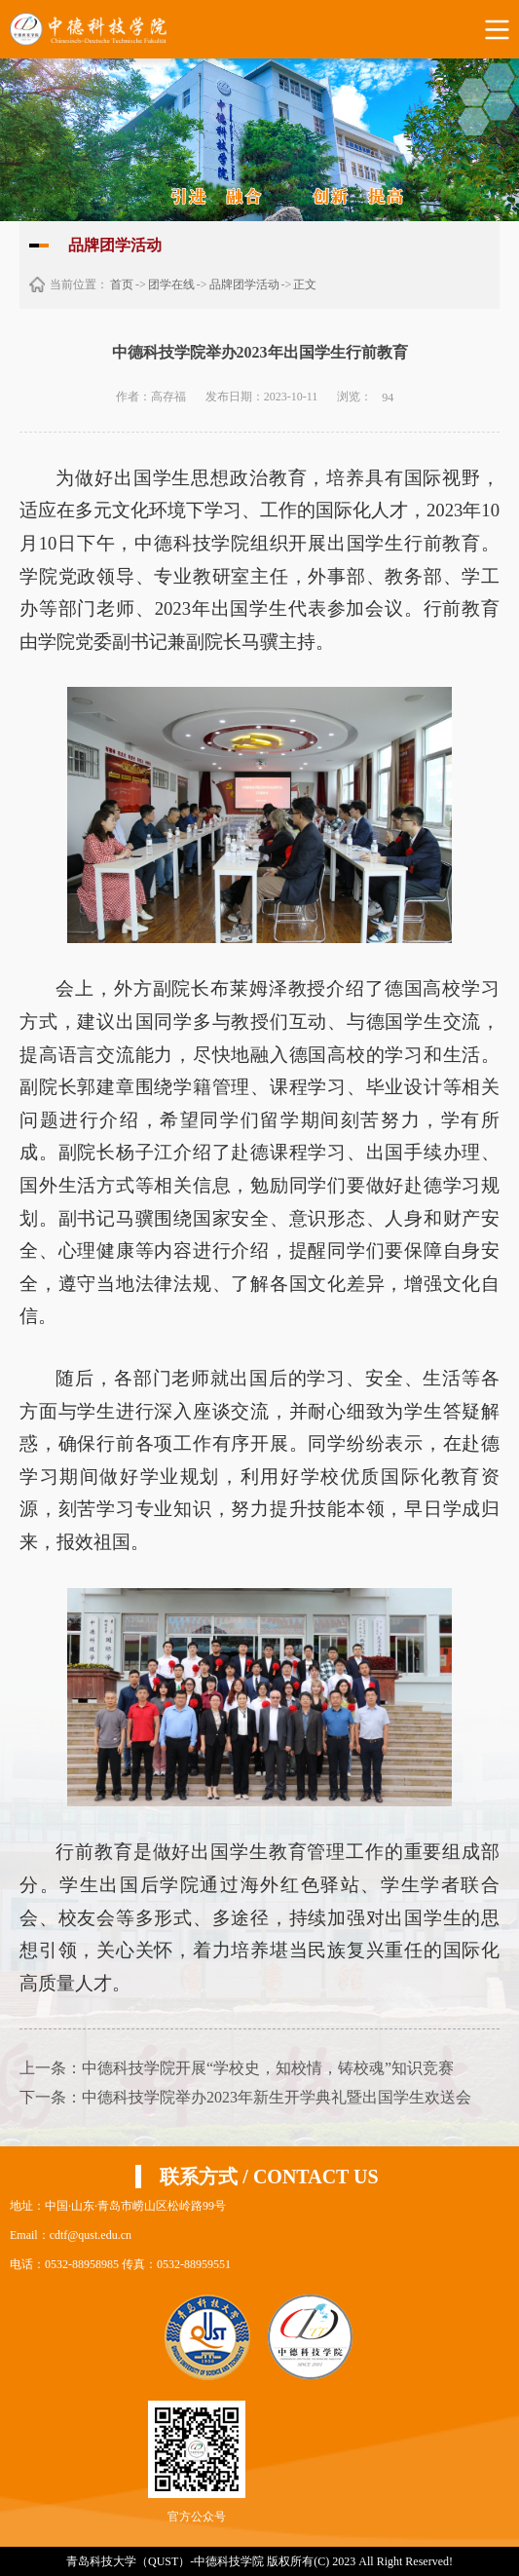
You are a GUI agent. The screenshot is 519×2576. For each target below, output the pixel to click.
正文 (304, 284)
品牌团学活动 (244, 284)
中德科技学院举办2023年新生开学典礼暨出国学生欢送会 (276, 2097)
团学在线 (171, 284)
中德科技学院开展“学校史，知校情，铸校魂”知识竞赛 (268, 2068)
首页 (121, 284)
